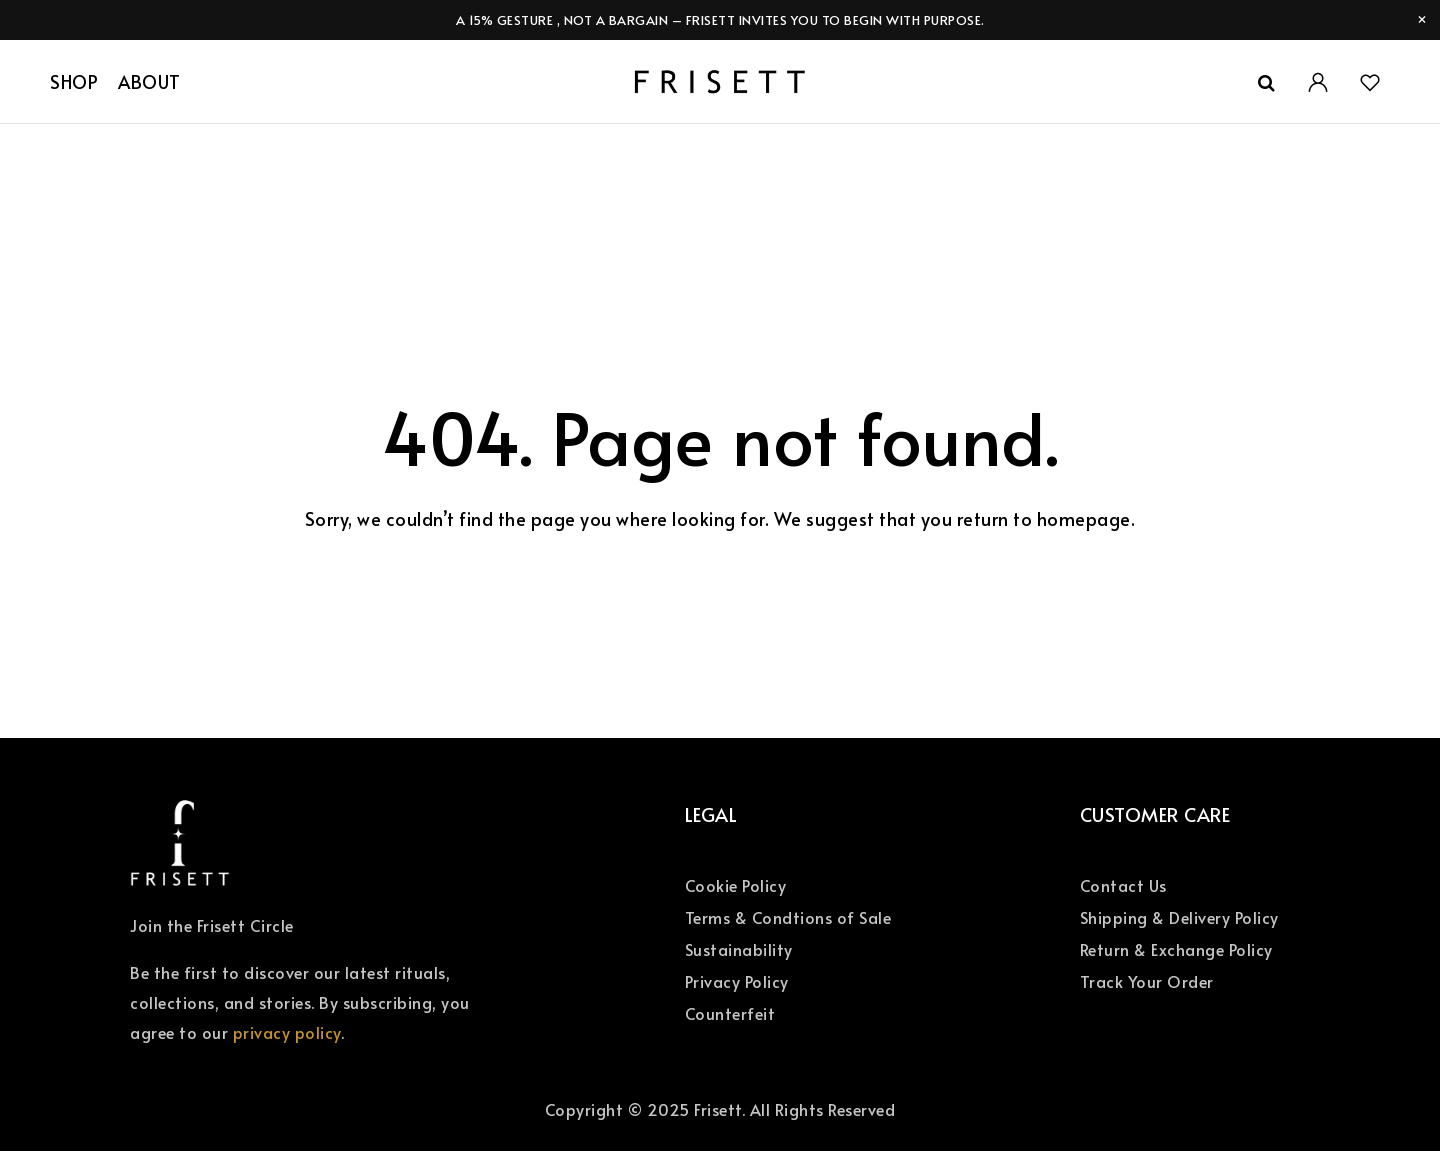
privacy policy (287, 1032)
